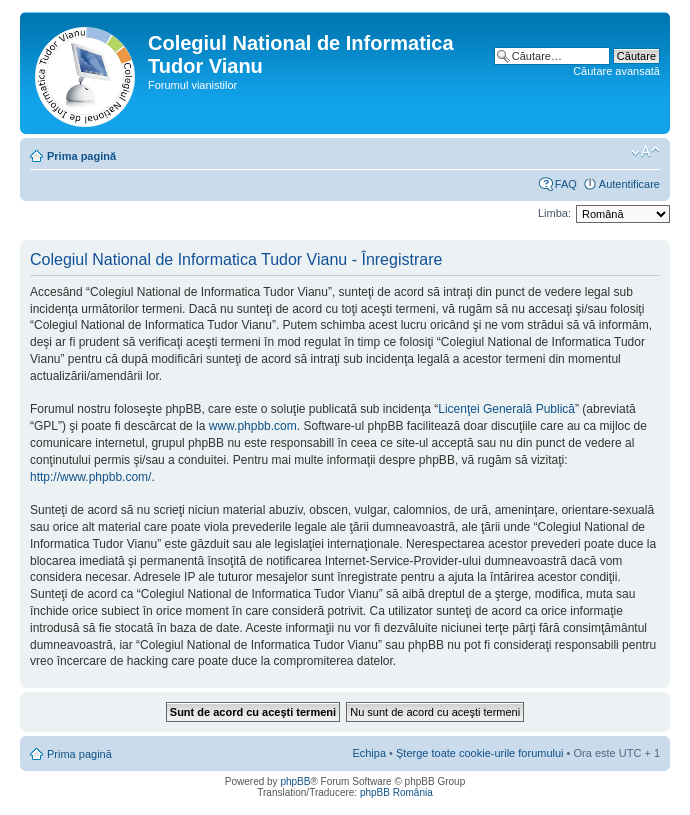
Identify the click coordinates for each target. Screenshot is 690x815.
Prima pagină (81, 156)
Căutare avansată (616, 71)
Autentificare (629, 184)
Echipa (369, 753)
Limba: (554, 213)
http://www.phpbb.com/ (90, 477)
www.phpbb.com (253, 426)
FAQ (566, 184)
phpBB (295, 781)
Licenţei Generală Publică (506, 409)
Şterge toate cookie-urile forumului (480, 753)
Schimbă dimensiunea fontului (645, 152)
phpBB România (396, 792)
